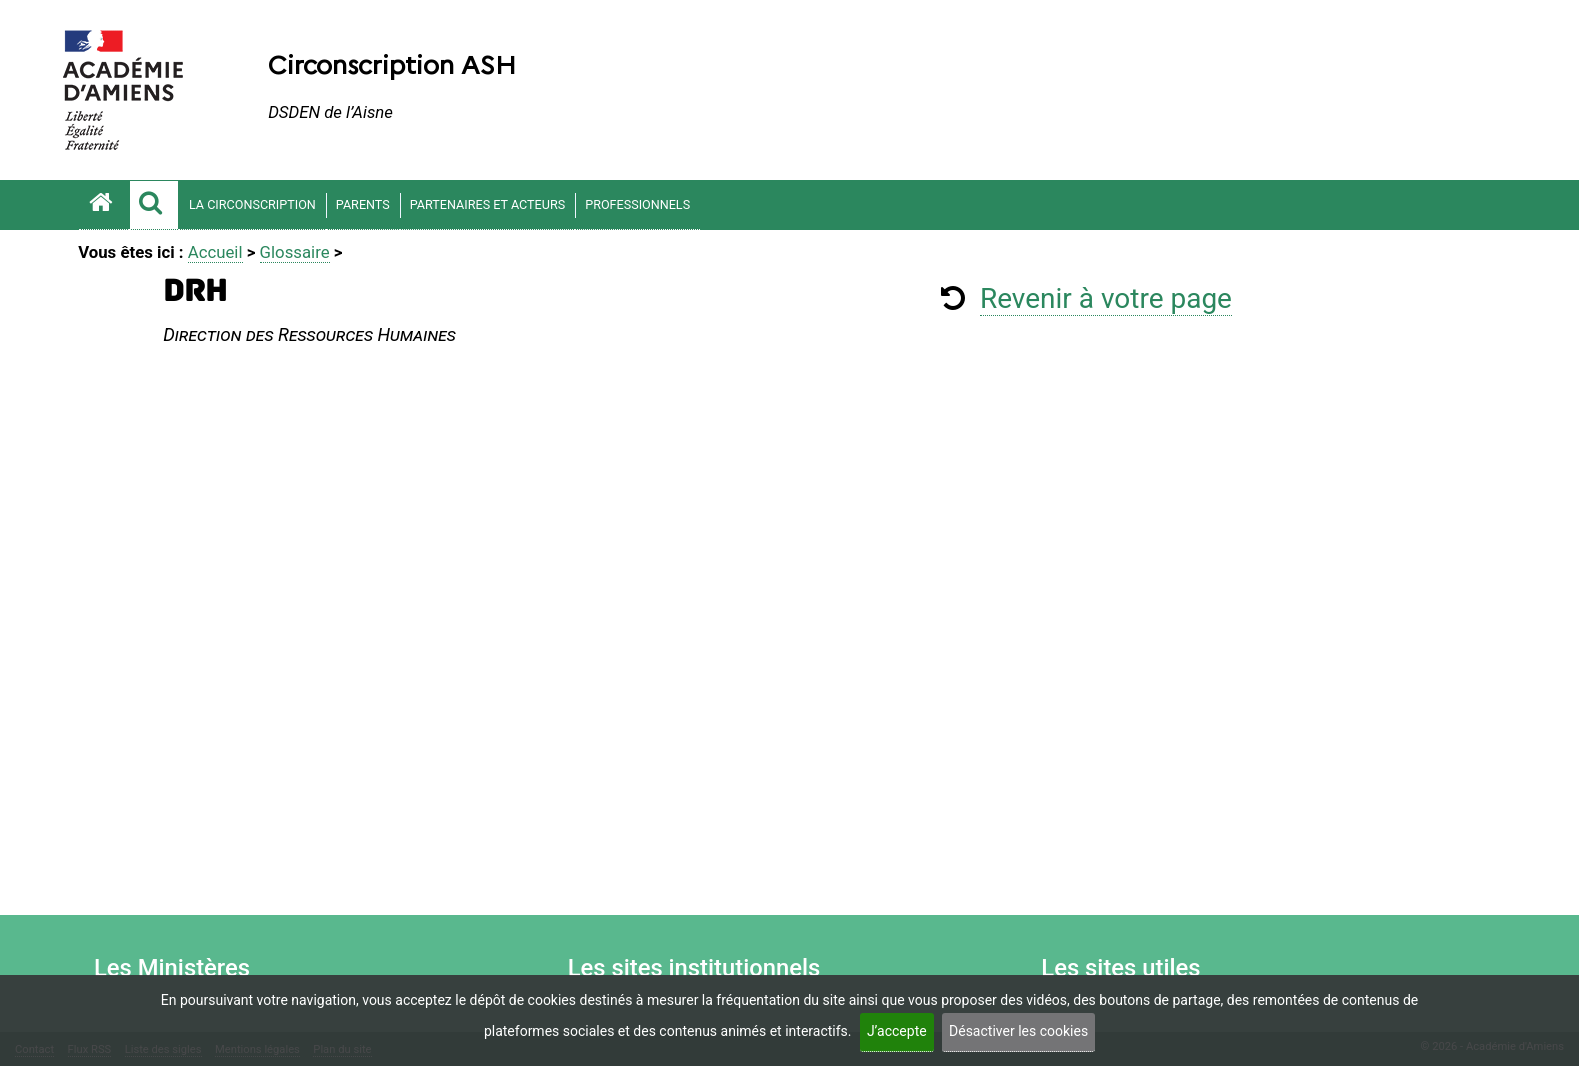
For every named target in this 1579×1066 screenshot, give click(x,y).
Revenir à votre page (1106, 298)
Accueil (215, 252)
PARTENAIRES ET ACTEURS (487, 204)
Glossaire (295, 252)
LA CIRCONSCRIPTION (252, 204)
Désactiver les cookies (1018, 1031)
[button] (154, 205)
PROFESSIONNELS (637, 204)
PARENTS (363, 204)
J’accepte (897, 1031)
